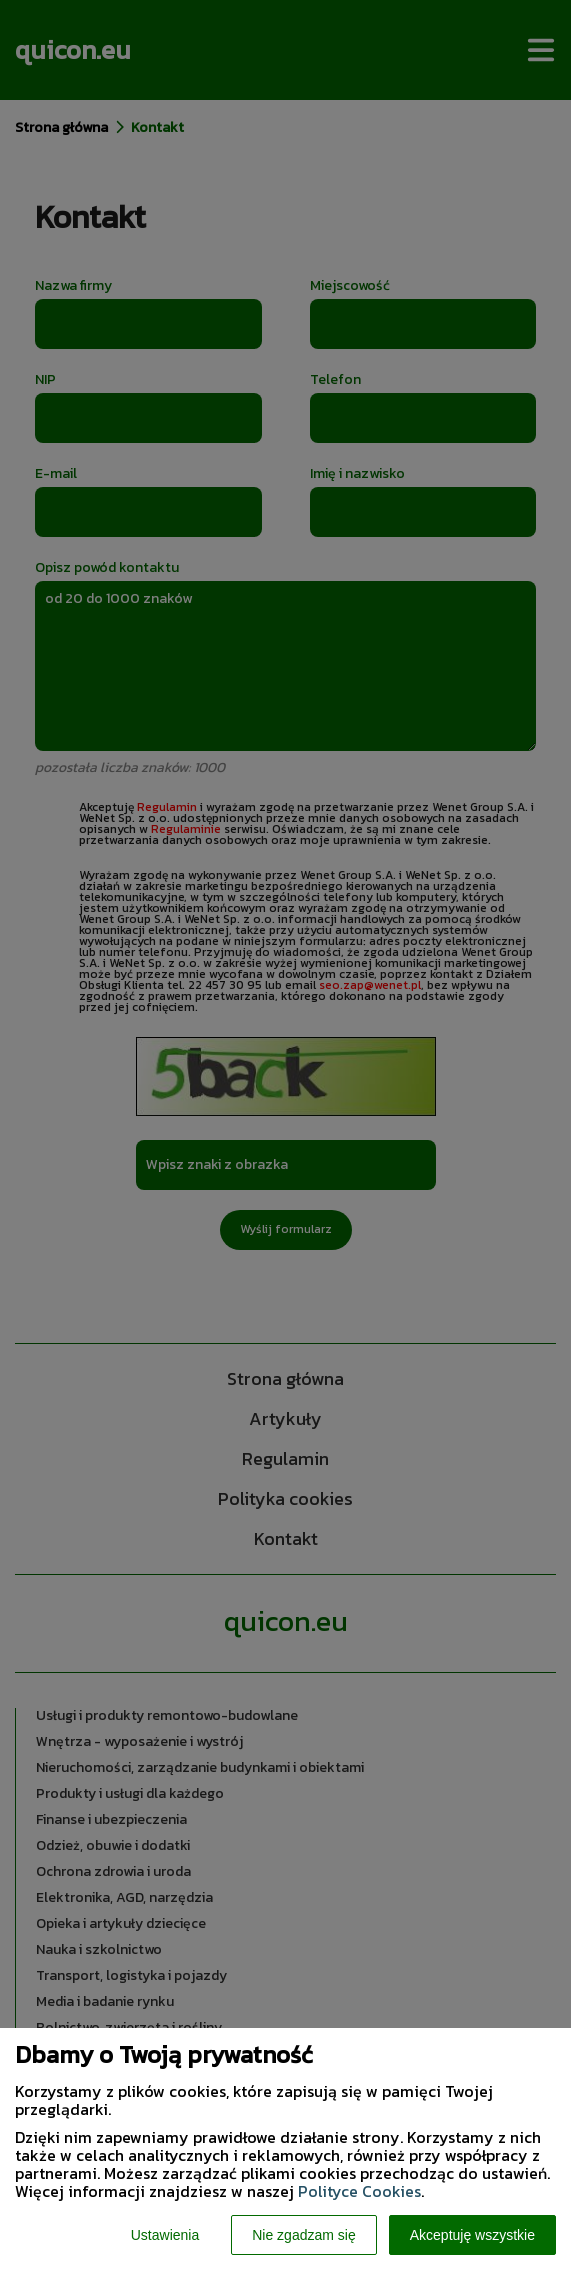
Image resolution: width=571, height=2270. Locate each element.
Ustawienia (165, 2235)
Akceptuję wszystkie (472, 2235)
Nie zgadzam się (304, 2235)
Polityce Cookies (359, 2191)
